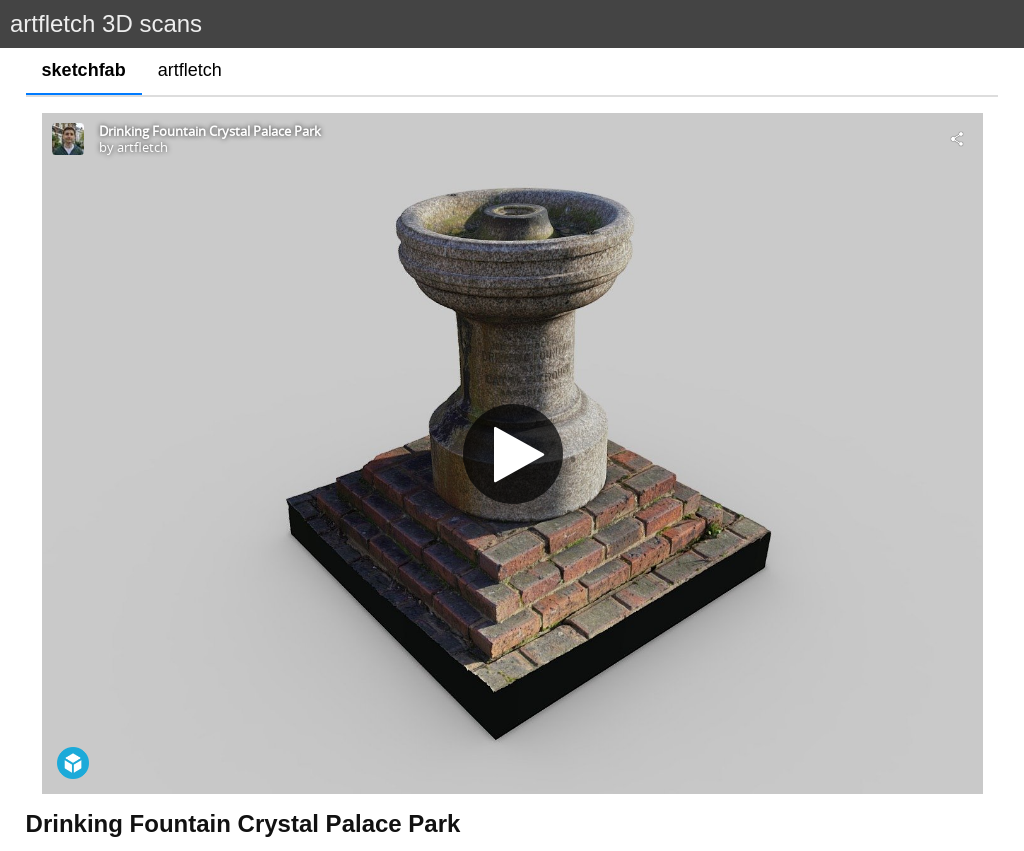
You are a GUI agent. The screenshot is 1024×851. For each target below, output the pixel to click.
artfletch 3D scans (106, 23)
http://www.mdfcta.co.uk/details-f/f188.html (176, 805)
